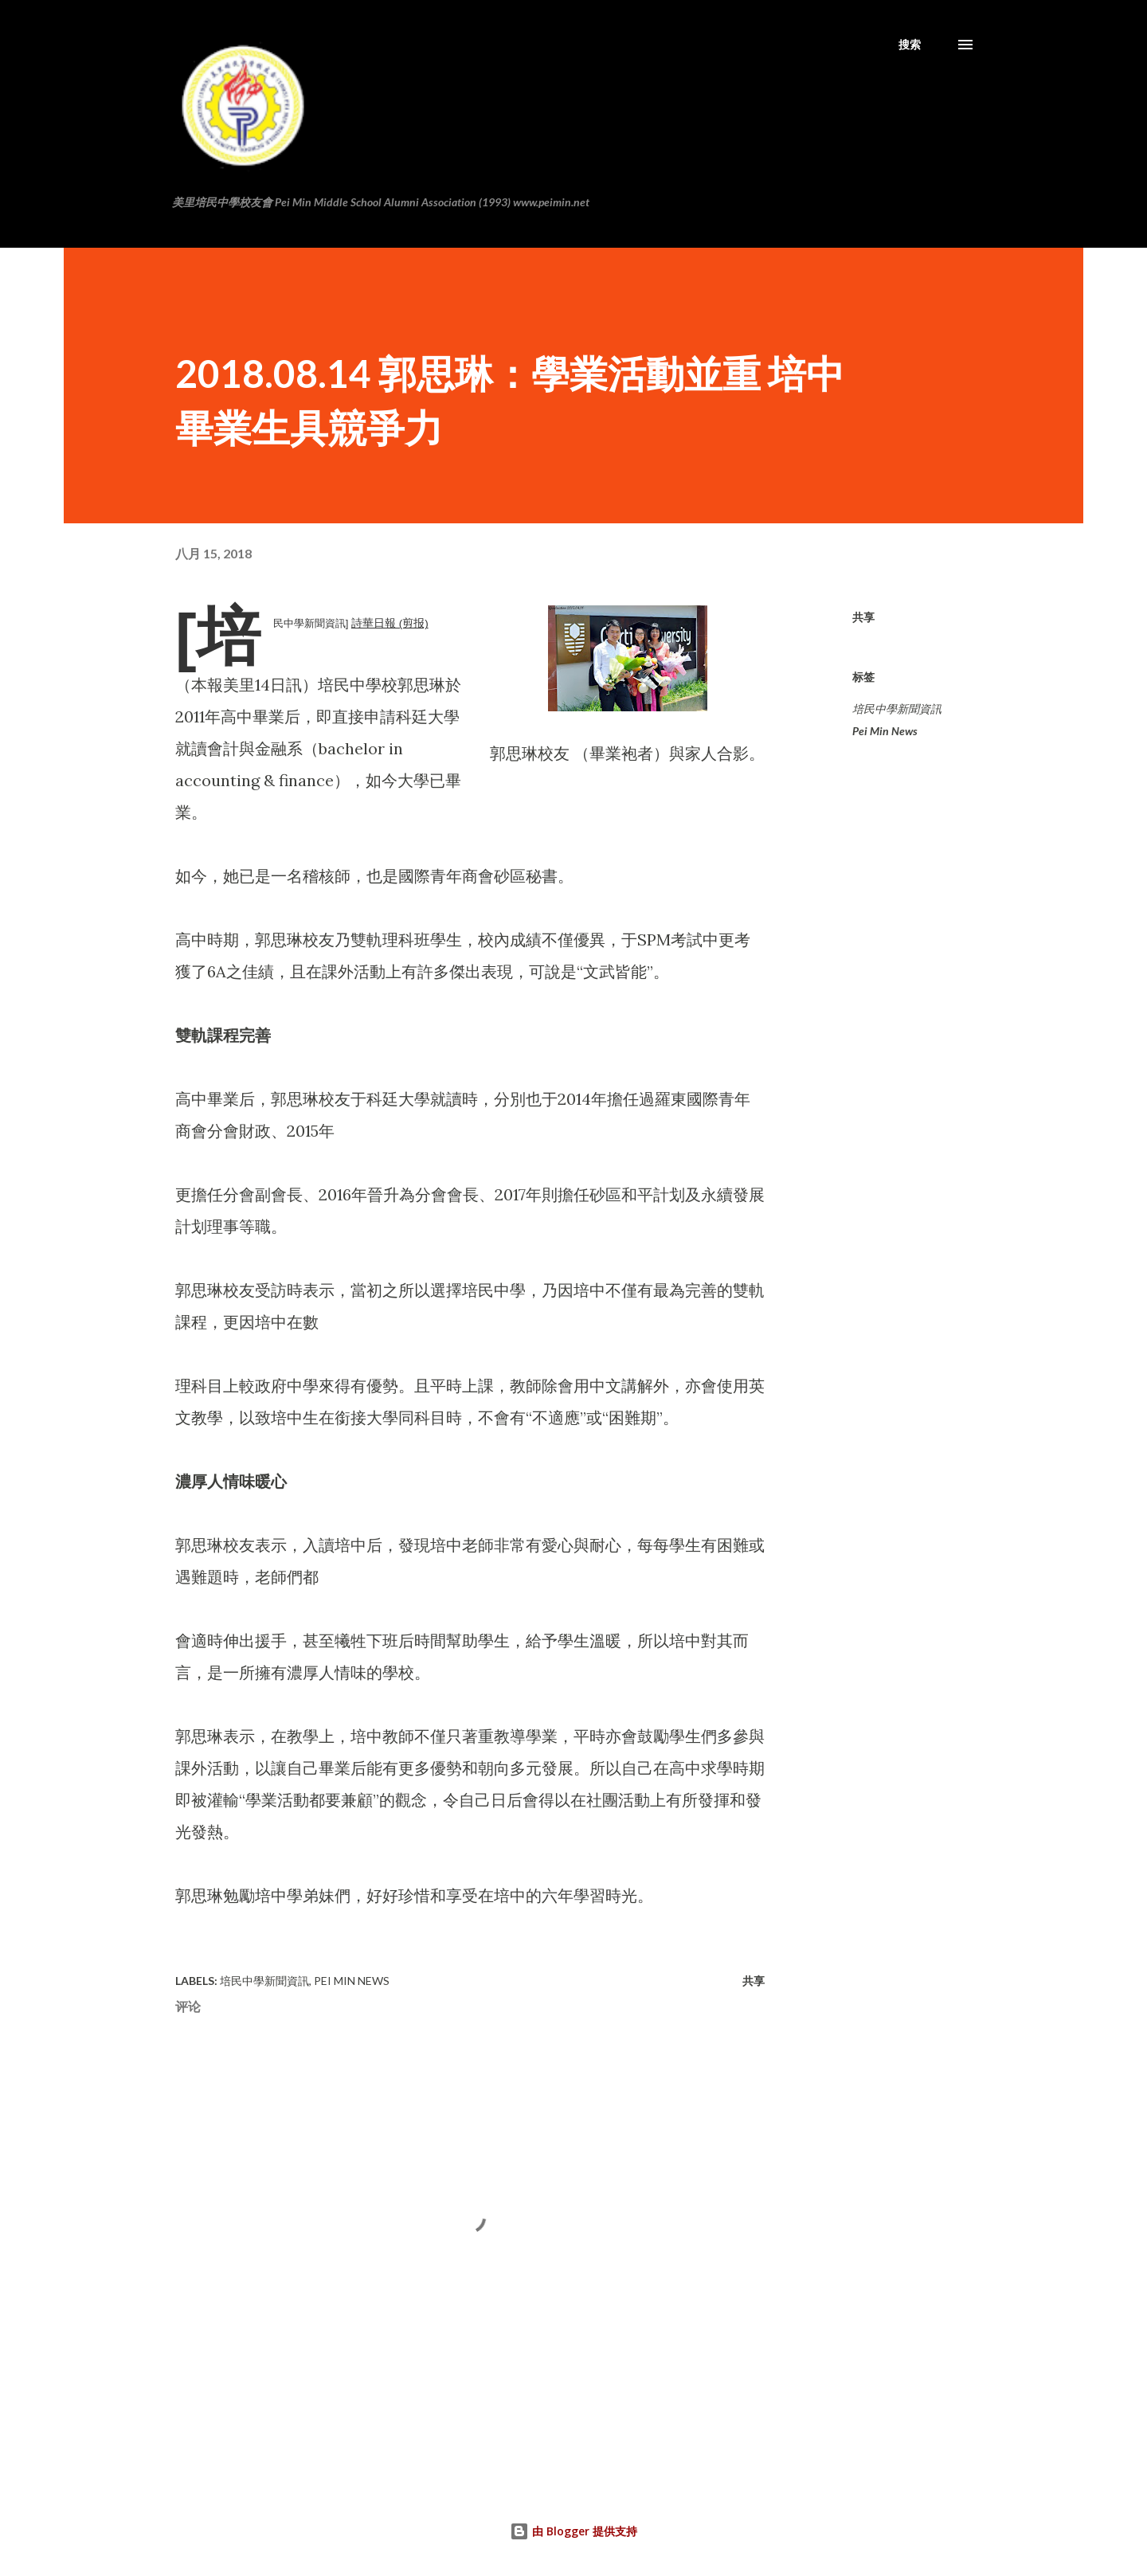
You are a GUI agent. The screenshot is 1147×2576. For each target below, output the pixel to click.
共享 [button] (863, 617)
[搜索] (909, 44)
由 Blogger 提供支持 (573, 2531)
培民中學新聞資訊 (896, 708)
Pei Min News (885, 731)
